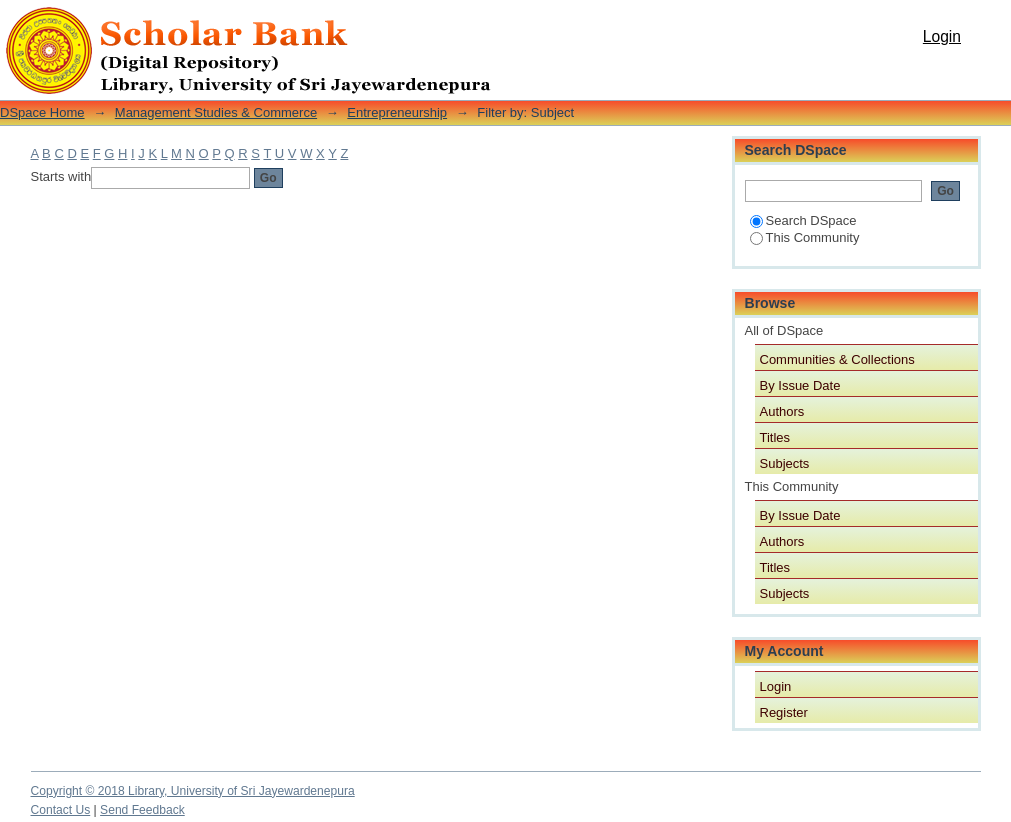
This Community (805, 237)
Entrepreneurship (397, 112)
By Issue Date (800, 385)
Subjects (785, 463)
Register (784, 712)
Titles (775, 437)
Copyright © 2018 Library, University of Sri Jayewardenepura (193, 791)
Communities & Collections (837, 359)
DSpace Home (42, 112)
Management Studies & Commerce (216, 112)
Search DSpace (803, 220)
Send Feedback (142, 810)
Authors (782, 411)
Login (942, 36)
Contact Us (61, 810)
